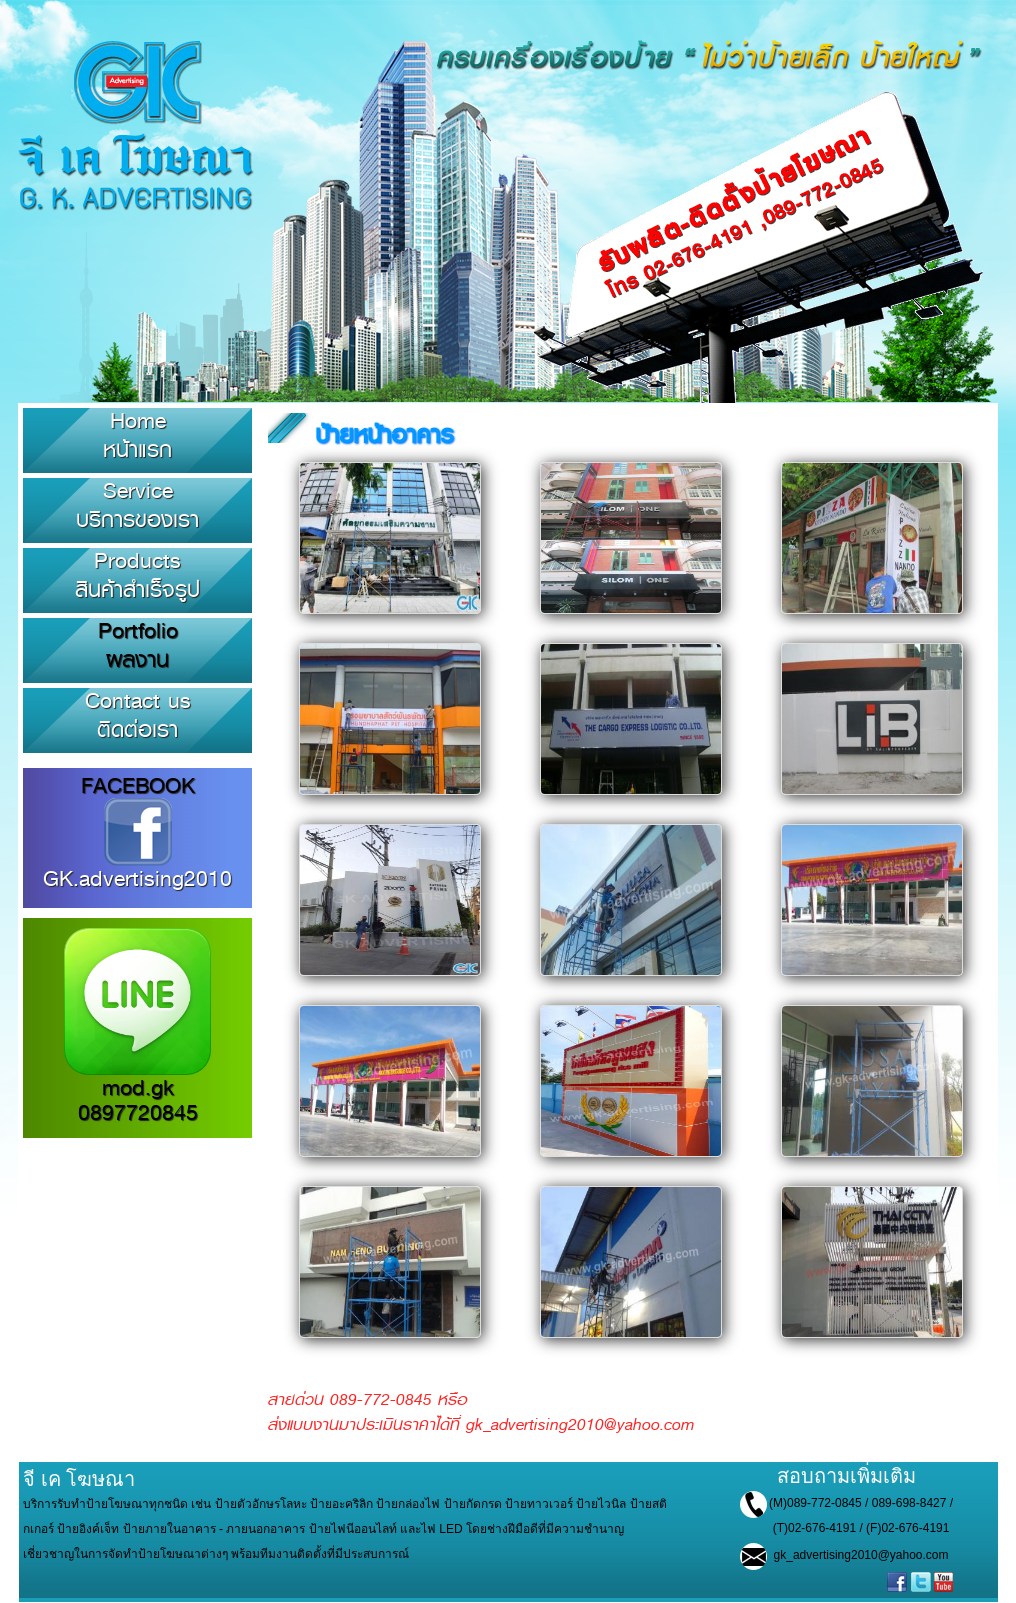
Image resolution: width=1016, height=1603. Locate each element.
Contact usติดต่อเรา (138, 715)
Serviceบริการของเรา (137, 505)
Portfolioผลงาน (138, 645)
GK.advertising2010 (137, 868)
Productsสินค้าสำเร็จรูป (137, 575)
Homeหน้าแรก (137, 435)
